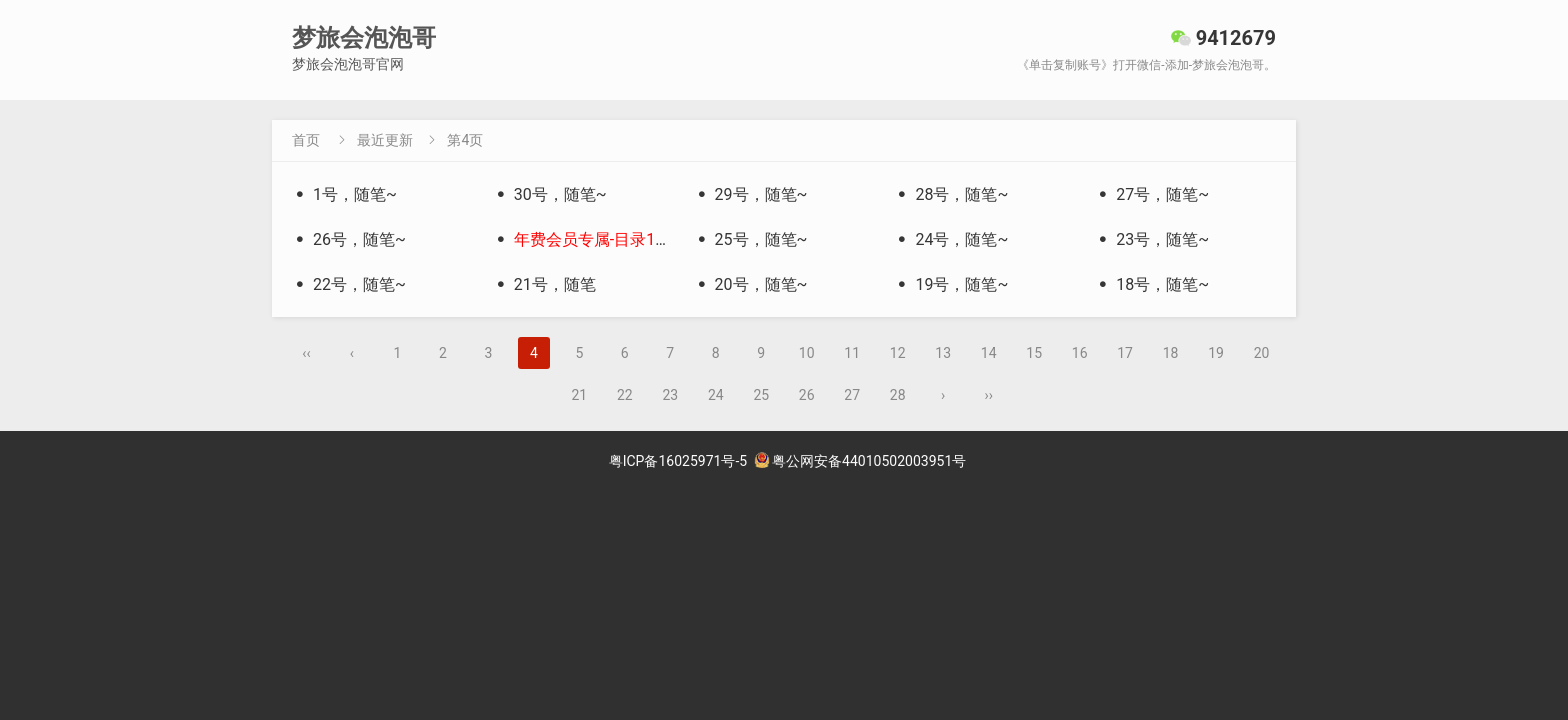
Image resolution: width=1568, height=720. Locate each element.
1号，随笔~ (344, 194)
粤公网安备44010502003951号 (860, 461)
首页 (306, 140)
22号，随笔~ (349, 284)
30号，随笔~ (550, 194)
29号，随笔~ (751, 194)
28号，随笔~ (951, 194)
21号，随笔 (544, 284)
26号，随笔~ (349, 239)
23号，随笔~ (1152, 239)
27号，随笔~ (1152, 194)
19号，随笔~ (951, 284)
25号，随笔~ (751, 239)
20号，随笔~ (751, 284)
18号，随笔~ (1152, 284)
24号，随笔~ (951, 239)
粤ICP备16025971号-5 (678, 461)
